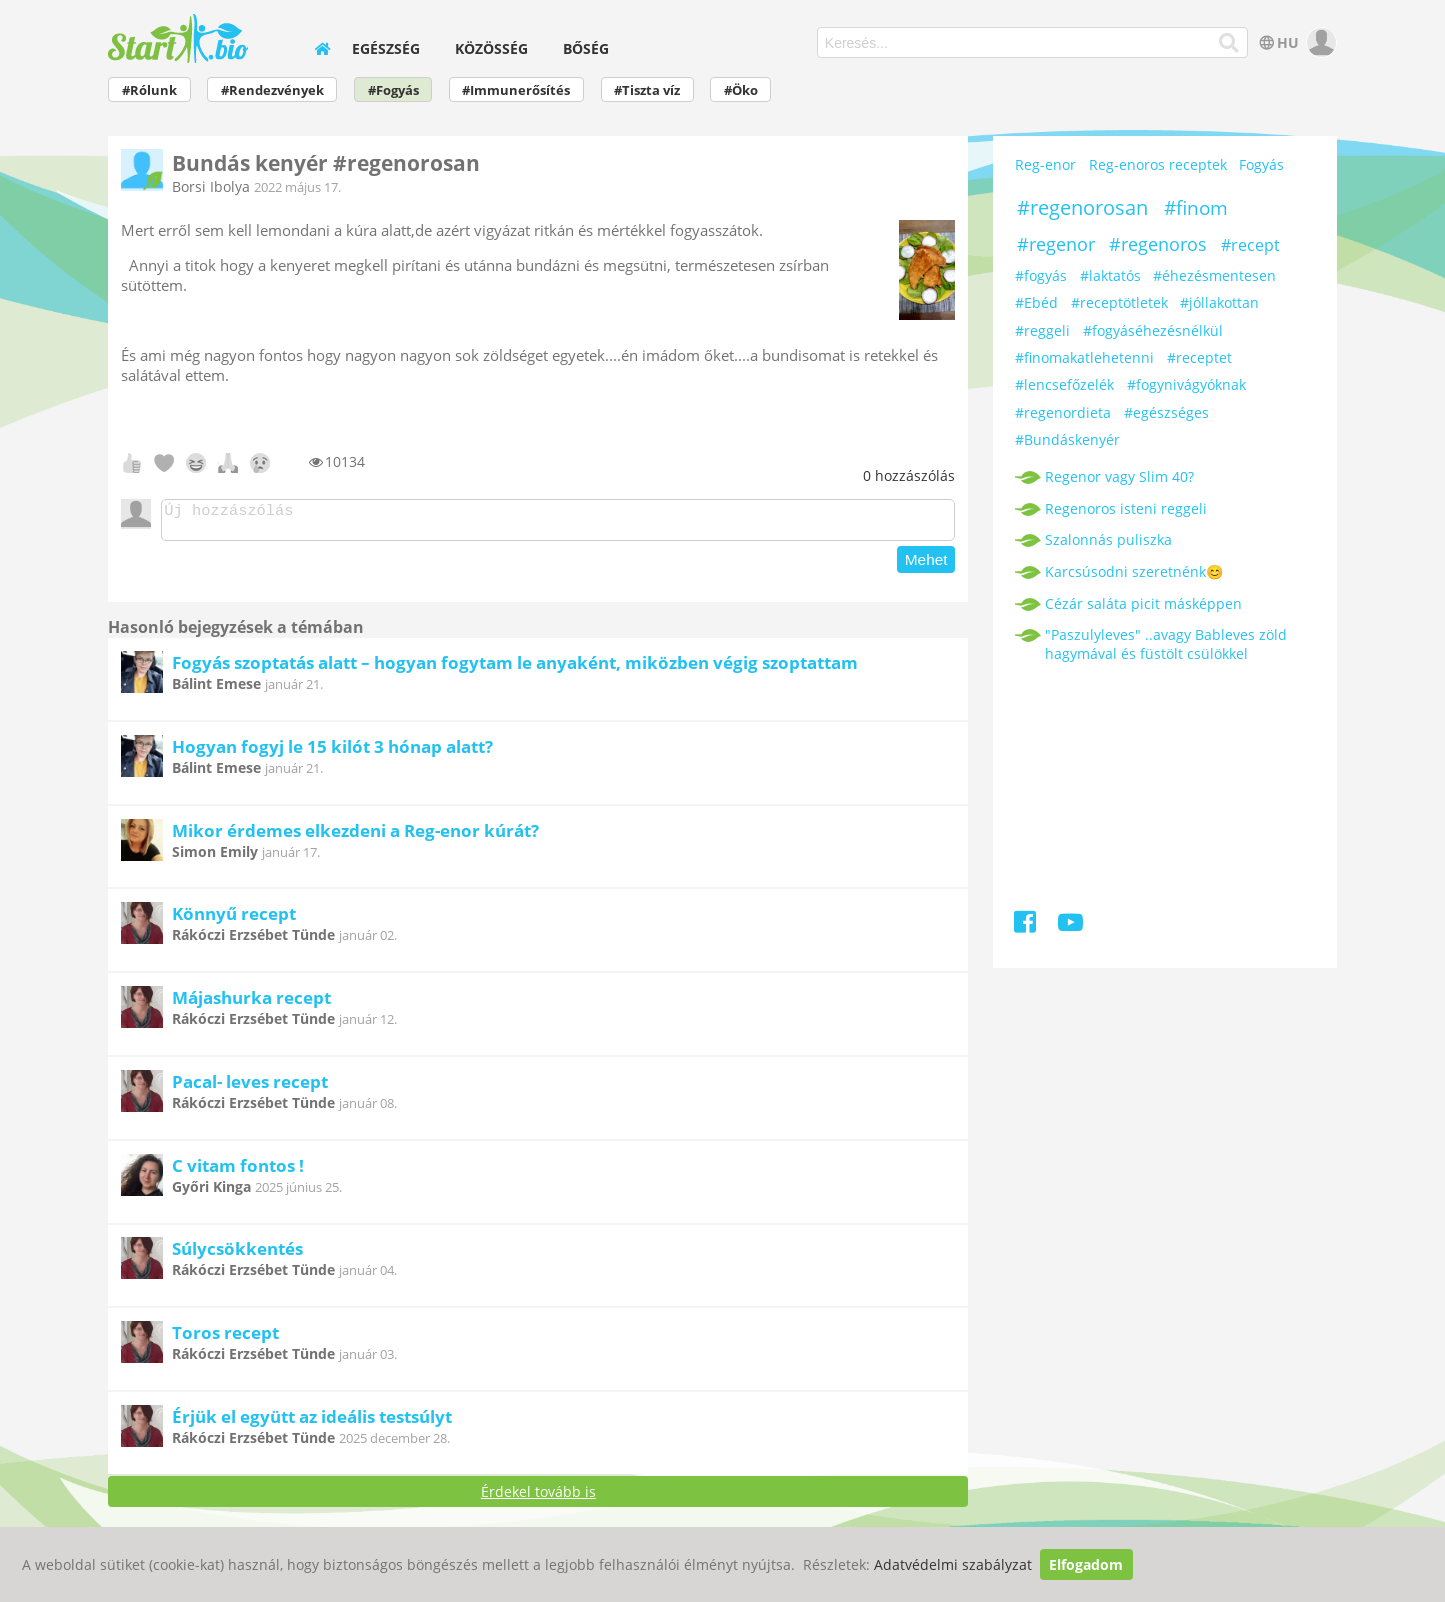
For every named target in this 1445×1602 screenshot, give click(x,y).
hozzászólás (909, 475)
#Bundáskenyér (1067, 439)
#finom (1196, 208)
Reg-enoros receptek (1158, 164)
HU (1276, 42)
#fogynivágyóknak (1186, 384)
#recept (1250, 245)
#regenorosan (1082, 207)
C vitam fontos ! (238, 1171)
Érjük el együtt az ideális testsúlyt (312, 1422)
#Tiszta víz (647, 90)
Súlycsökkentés (237, 1254)
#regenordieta (1063, 412)
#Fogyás (393, 90)
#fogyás (1041, 275)
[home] (322, 48)
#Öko (741, 90)
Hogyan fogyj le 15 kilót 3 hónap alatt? (332, 752)
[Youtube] (1069, 925)
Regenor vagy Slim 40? (1119, 476)
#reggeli (1042, 330)
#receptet (1199, 357)
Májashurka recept (251, 1003)
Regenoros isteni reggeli (1126, 508)
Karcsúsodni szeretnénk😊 (1134, 571)
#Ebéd (1036, 302)
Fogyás (1261, 164)
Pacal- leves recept (250, 1087)
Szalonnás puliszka (1108, 539)
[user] (1319, 42)
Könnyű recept (234, 919)
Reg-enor (1045, 164)
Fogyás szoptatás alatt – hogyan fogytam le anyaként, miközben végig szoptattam (515, 668)
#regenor (1056, 244)
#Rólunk (149, 90)
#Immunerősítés (516, 90)
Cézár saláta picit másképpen (1143, 603)
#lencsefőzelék (1064, 384)
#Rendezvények (272, 90)
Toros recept (225, 1338)
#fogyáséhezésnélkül (1153, 330)
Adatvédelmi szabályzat (953, 1564)
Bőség (586, 48)
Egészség (386, 48)
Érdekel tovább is (538, 1497)
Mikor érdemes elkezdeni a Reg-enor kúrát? (355, 836)
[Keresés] (1229, 43)
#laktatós (1110, 275)
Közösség (491, 48)
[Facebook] (1026, 925)
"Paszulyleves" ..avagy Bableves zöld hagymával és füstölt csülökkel (1166, 644)
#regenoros (1158, 244)
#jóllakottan (1219, 302)
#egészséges (1166, 412)
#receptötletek (1119, 302)
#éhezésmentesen (1214, 275)
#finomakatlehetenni (1084, 357)
